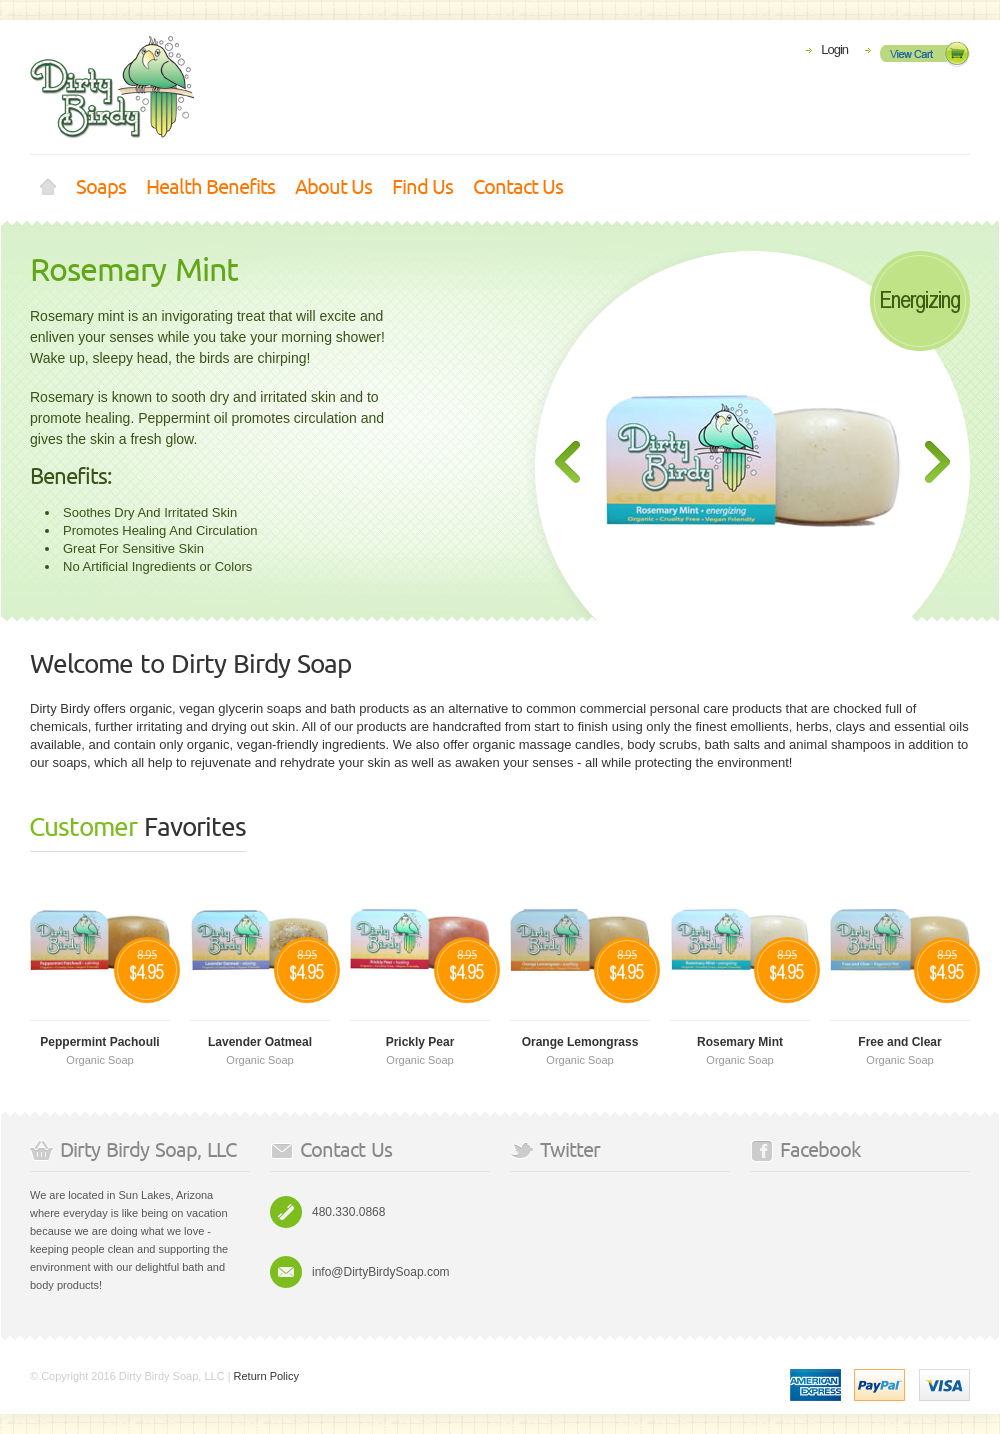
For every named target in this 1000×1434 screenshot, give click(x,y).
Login (834, 49)
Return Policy (266, 1376)
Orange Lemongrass (580, 1042)
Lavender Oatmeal (260, 1042)
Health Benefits (210, 187)
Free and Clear (899, 1042)
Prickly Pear (420, 1042)
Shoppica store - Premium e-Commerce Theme (112, 87)
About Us (333, 187)
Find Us (422, 187)
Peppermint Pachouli (99, 1042)
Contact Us (518, 187)
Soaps (101, 187)
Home (48, 188)
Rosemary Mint (134, 270)
